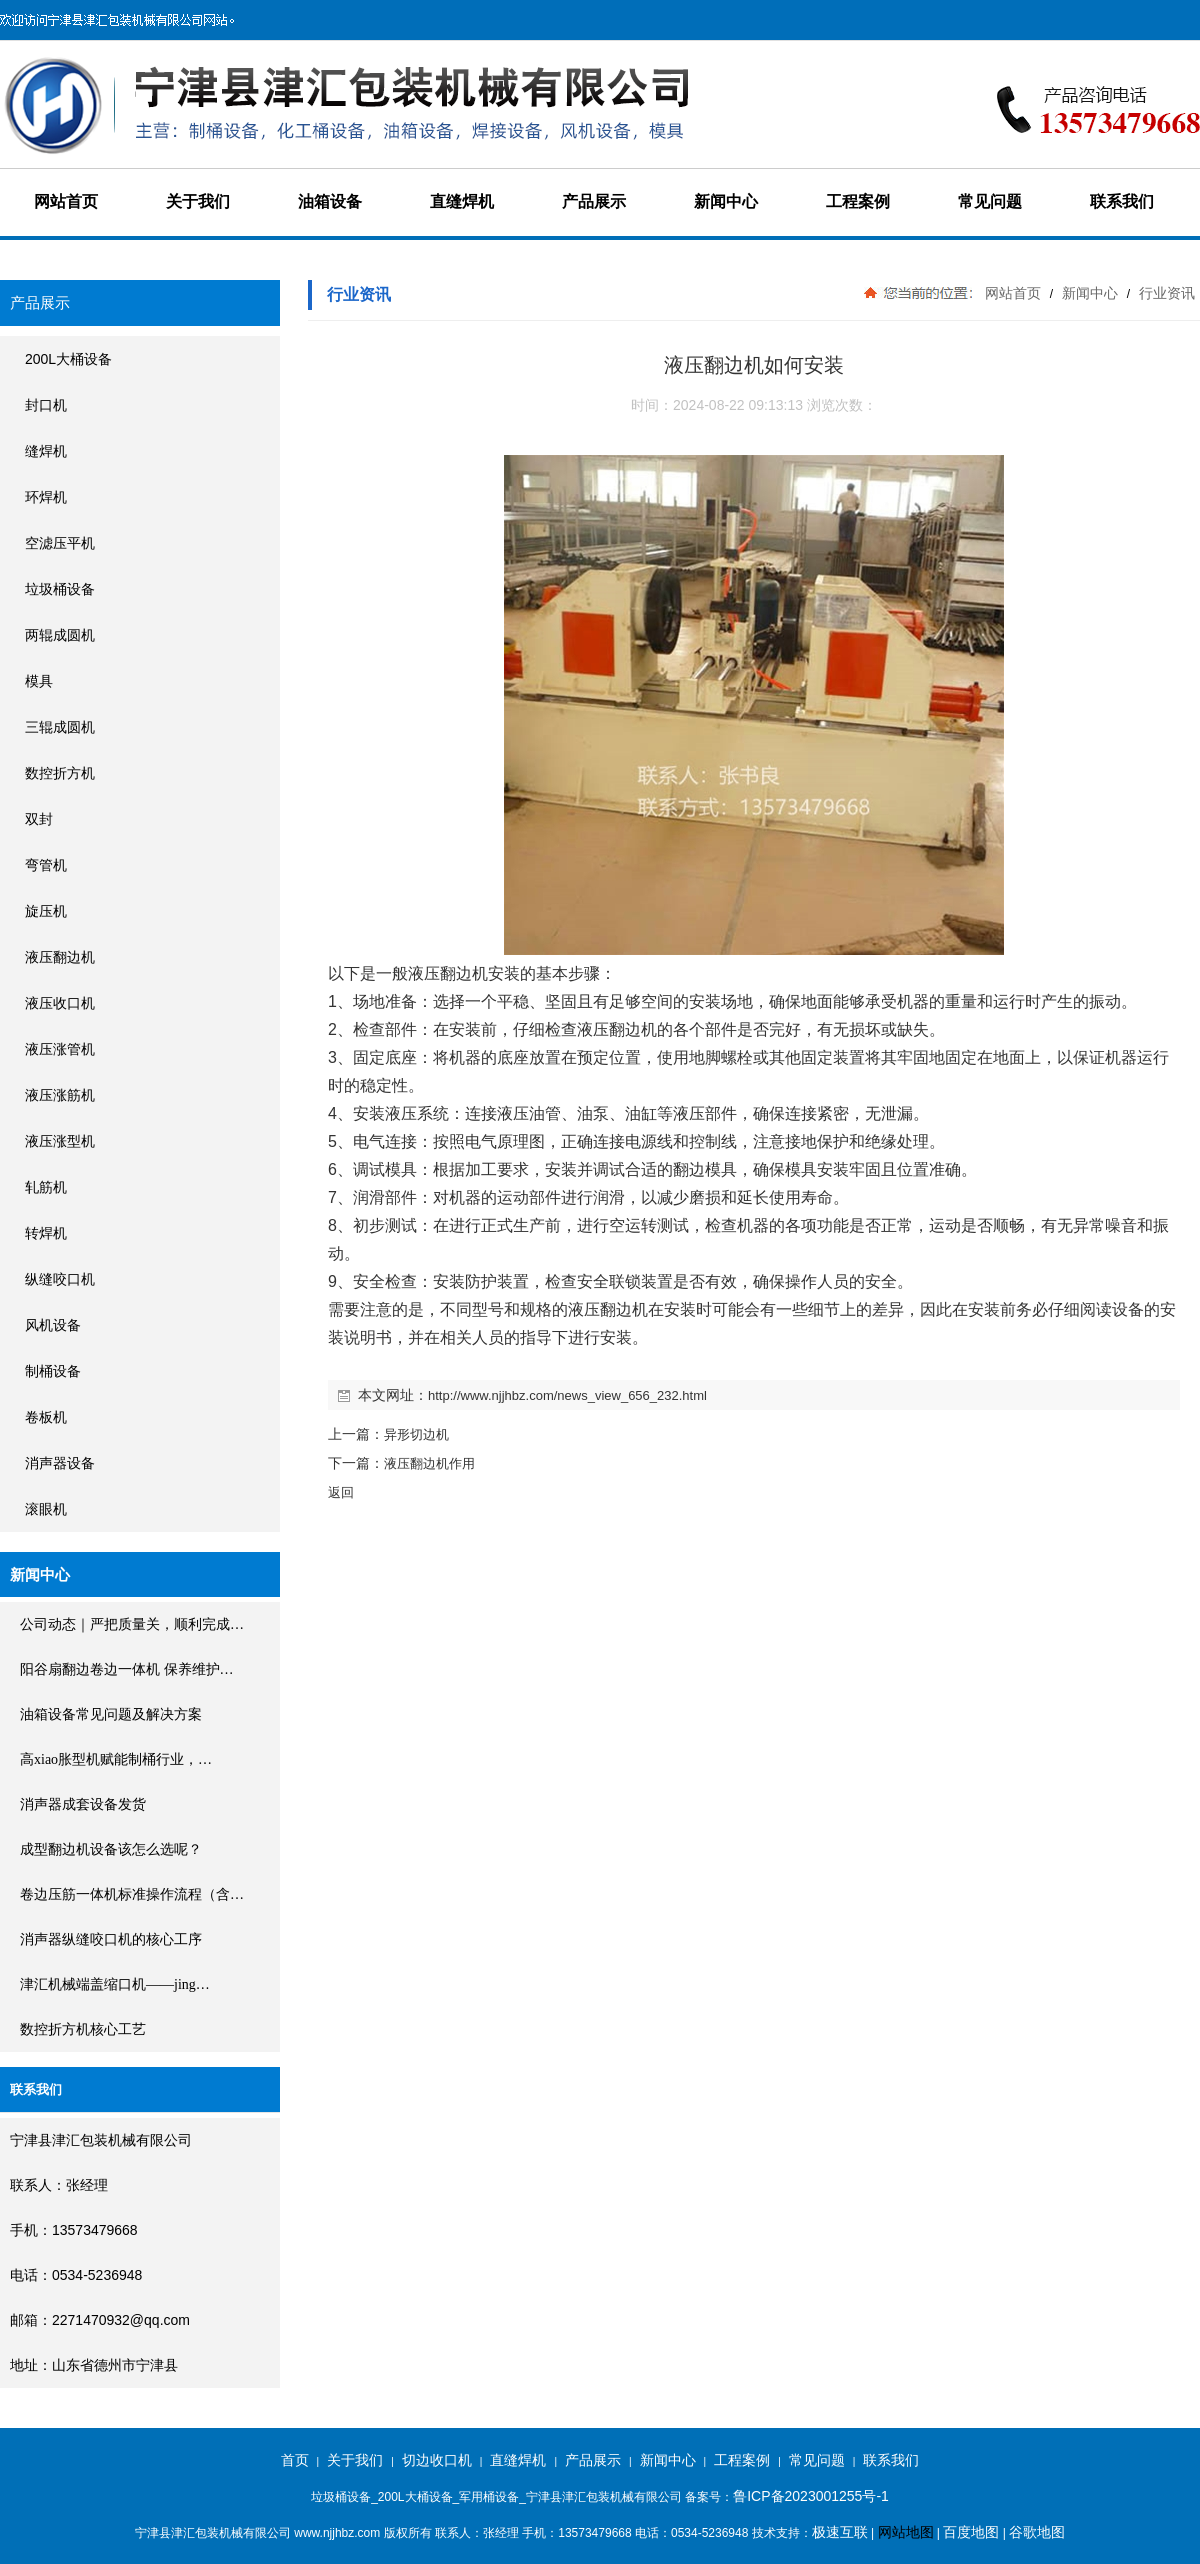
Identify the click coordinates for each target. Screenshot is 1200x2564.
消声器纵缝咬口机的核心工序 (111, 1939)
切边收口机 (437, 2460)
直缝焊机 (462, 201)
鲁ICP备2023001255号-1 (811, 2496)
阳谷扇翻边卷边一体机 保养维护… (127, 1669)
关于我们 (198, 201)
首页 (295, 2460)
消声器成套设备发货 (83, 1804)
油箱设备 (330, 201)
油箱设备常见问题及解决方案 (111, 1714)
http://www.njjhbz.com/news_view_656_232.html (567, 1395)
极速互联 (840, 2532)
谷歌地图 (1037, 2532)
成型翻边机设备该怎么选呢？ (111, 1849)
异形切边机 (416, 1434)
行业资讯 (1165, 293)
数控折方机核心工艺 (83, 2029)
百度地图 (971, 2532)
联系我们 (1122, 201)
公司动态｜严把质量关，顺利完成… (132, 1624)
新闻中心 (726, 201)
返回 (341, 1492)
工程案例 (858, 201)
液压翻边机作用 (429, 1463)
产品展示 (594, 201)
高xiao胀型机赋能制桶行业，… (116, 1759)
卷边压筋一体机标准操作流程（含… (132, 1894)
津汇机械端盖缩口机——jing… (115, 1984)
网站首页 (66, 201)
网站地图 (906, 2532)
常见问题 (990, 201)
